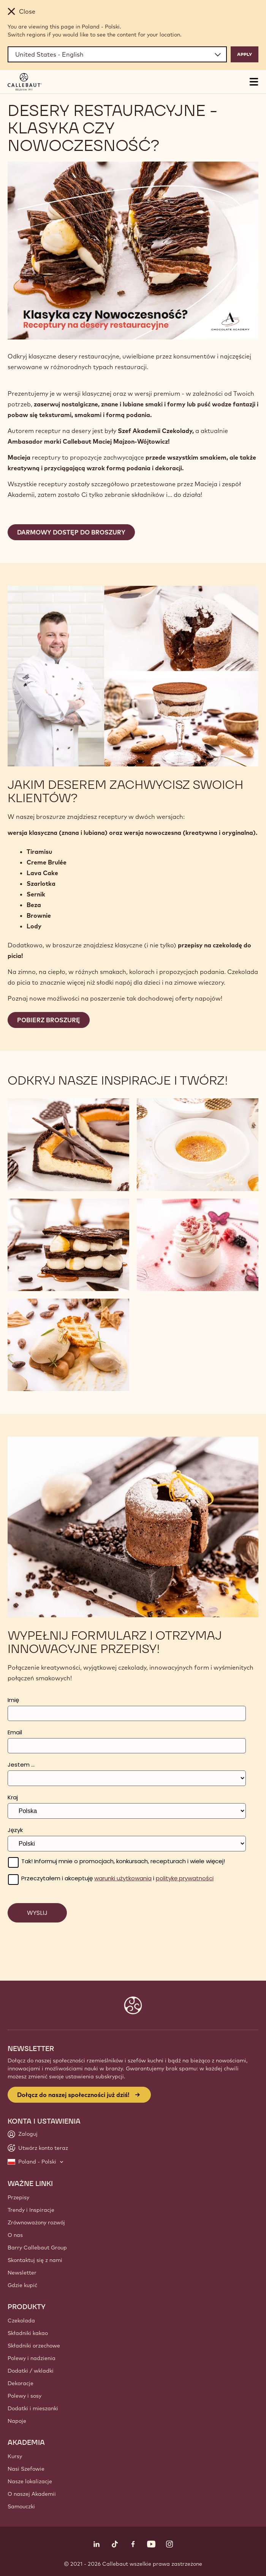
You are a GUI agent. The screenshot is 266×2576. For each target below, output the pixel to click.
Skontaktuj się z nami (35, 2260)
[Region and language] (117, 54)
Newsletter (22, 2272)
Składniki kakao (28, 2333)
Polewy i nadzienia (31, 2358)
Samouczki (21, 2506)
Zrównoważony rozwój (36, 2222)
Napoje (17, 2420)
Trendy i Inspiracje (31, 2209)
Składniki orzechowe (34, 2345)
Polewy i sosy (24, 2395)
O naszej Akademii (32, 2493)
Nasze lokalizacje (30, 2481)
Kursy (15, 2456)
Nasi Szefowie (26, 2468)
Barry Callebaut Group (37, 2247)
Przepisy (18, 2197)
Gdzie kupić (22, 2285)
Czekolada (21, 2320)
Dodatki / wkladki (31, 2370)
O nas (15, 2235)
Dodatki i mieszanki (33, 2408)
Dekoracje (20, 2383)
